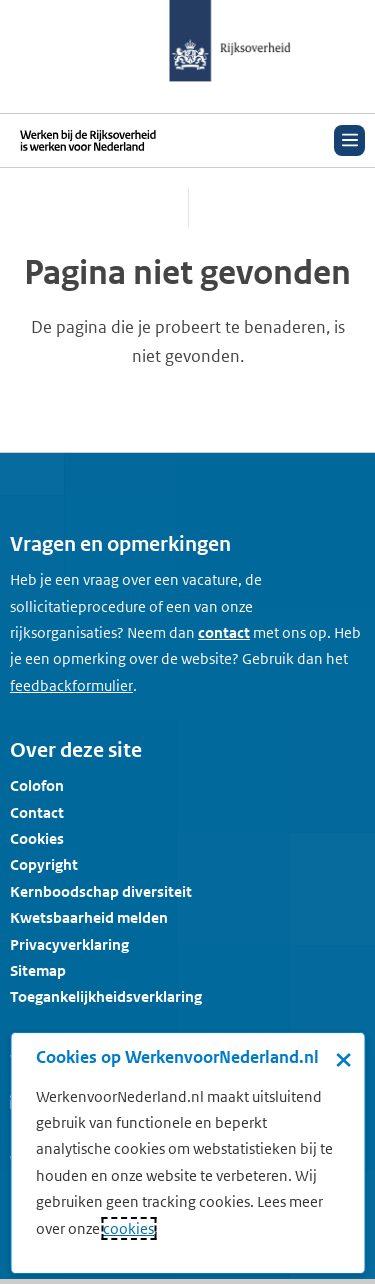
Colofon (37, 785)
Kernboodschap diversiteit (101, 891)
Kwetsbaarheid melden (89, 917)
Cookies (37, 838)
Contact (37, 812)
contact (224, 632)
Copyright (44, 864)
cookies (128, 1228)
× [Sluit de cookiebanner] (343, 1059)
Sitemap (38, 970)
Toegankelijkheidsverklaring (106, 996)
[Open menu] (349, 140)
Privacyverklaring (69, 944)
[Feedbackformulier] (71, 686)
